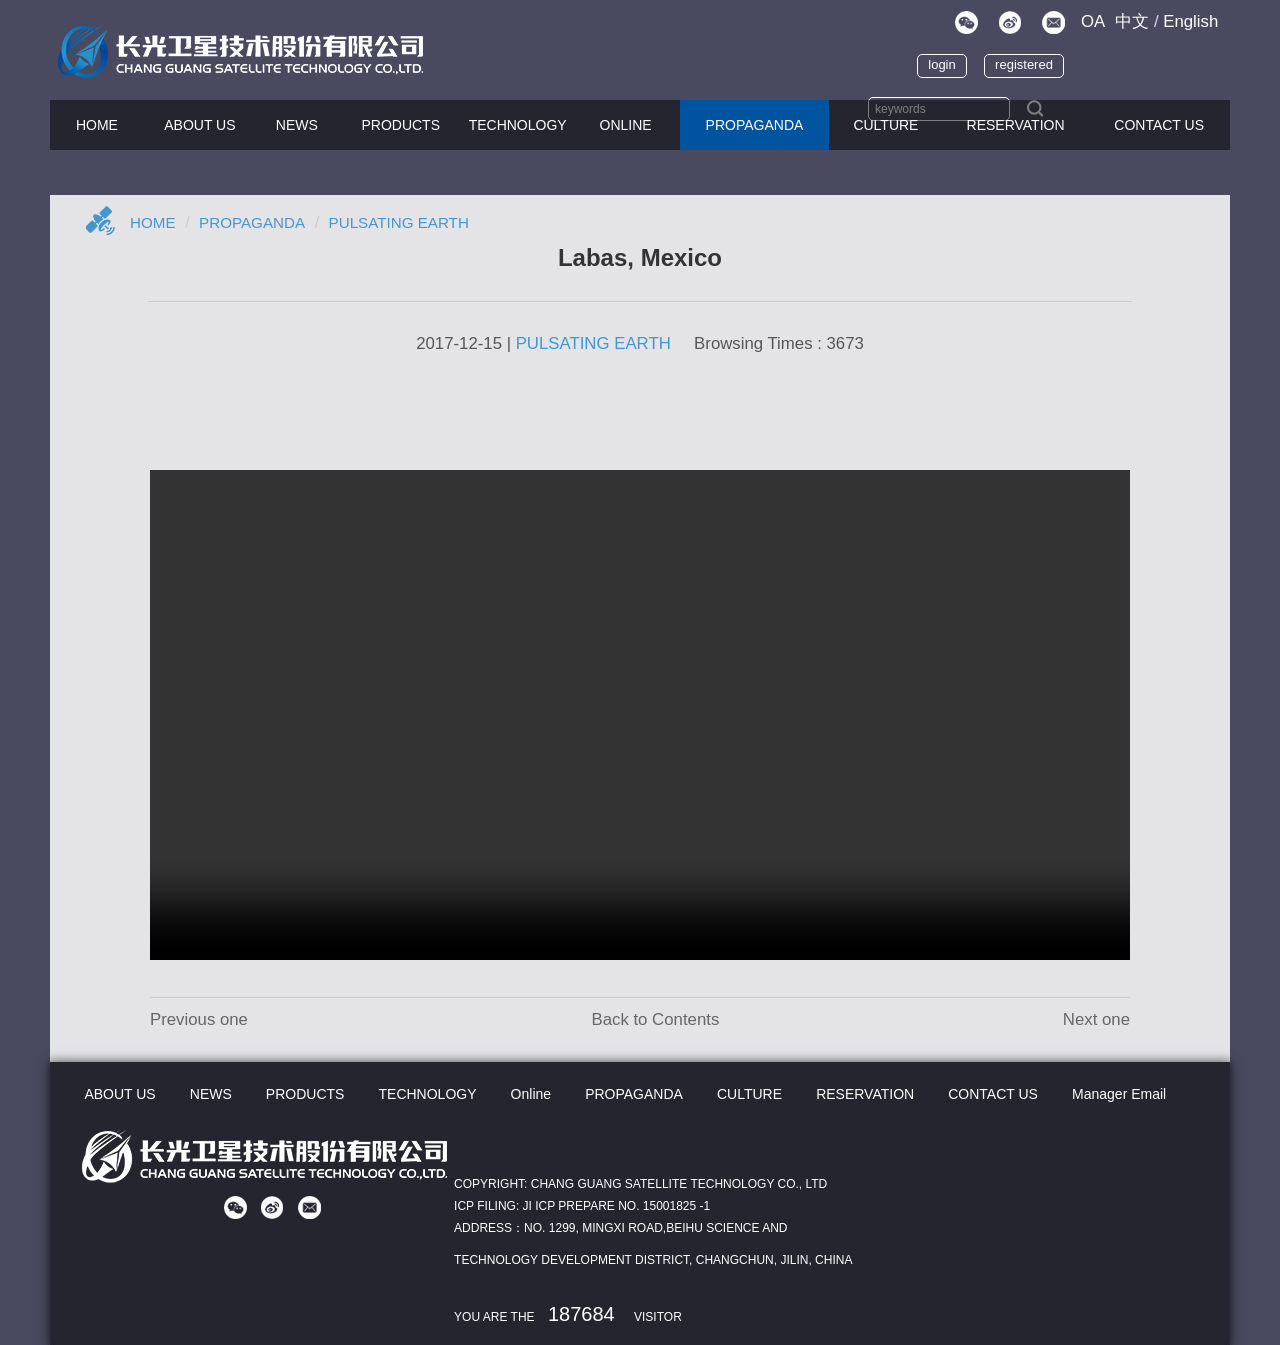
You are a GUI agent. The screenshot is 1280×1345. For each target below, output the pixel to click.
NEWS (297, 125)
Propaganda (258, 222)
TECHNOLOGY (518, 125)
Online (626, 125)
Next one (1096, 1019)
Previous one (199, 1019)
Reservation (1016, 125)
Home (154, 222)
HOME (97, 125)
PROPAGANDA (755, 125)
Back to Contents (655, 1019)
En (1190, 21)
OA (1093, 21)
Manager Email (1117, 1094)
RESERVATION (864, 1094)
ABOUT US (199, 125)
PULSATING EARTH (411, 222)
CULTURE (885, 125)
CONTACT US (1159, 125)
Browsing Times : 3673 (779, 343)
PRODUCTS (400, 125)
